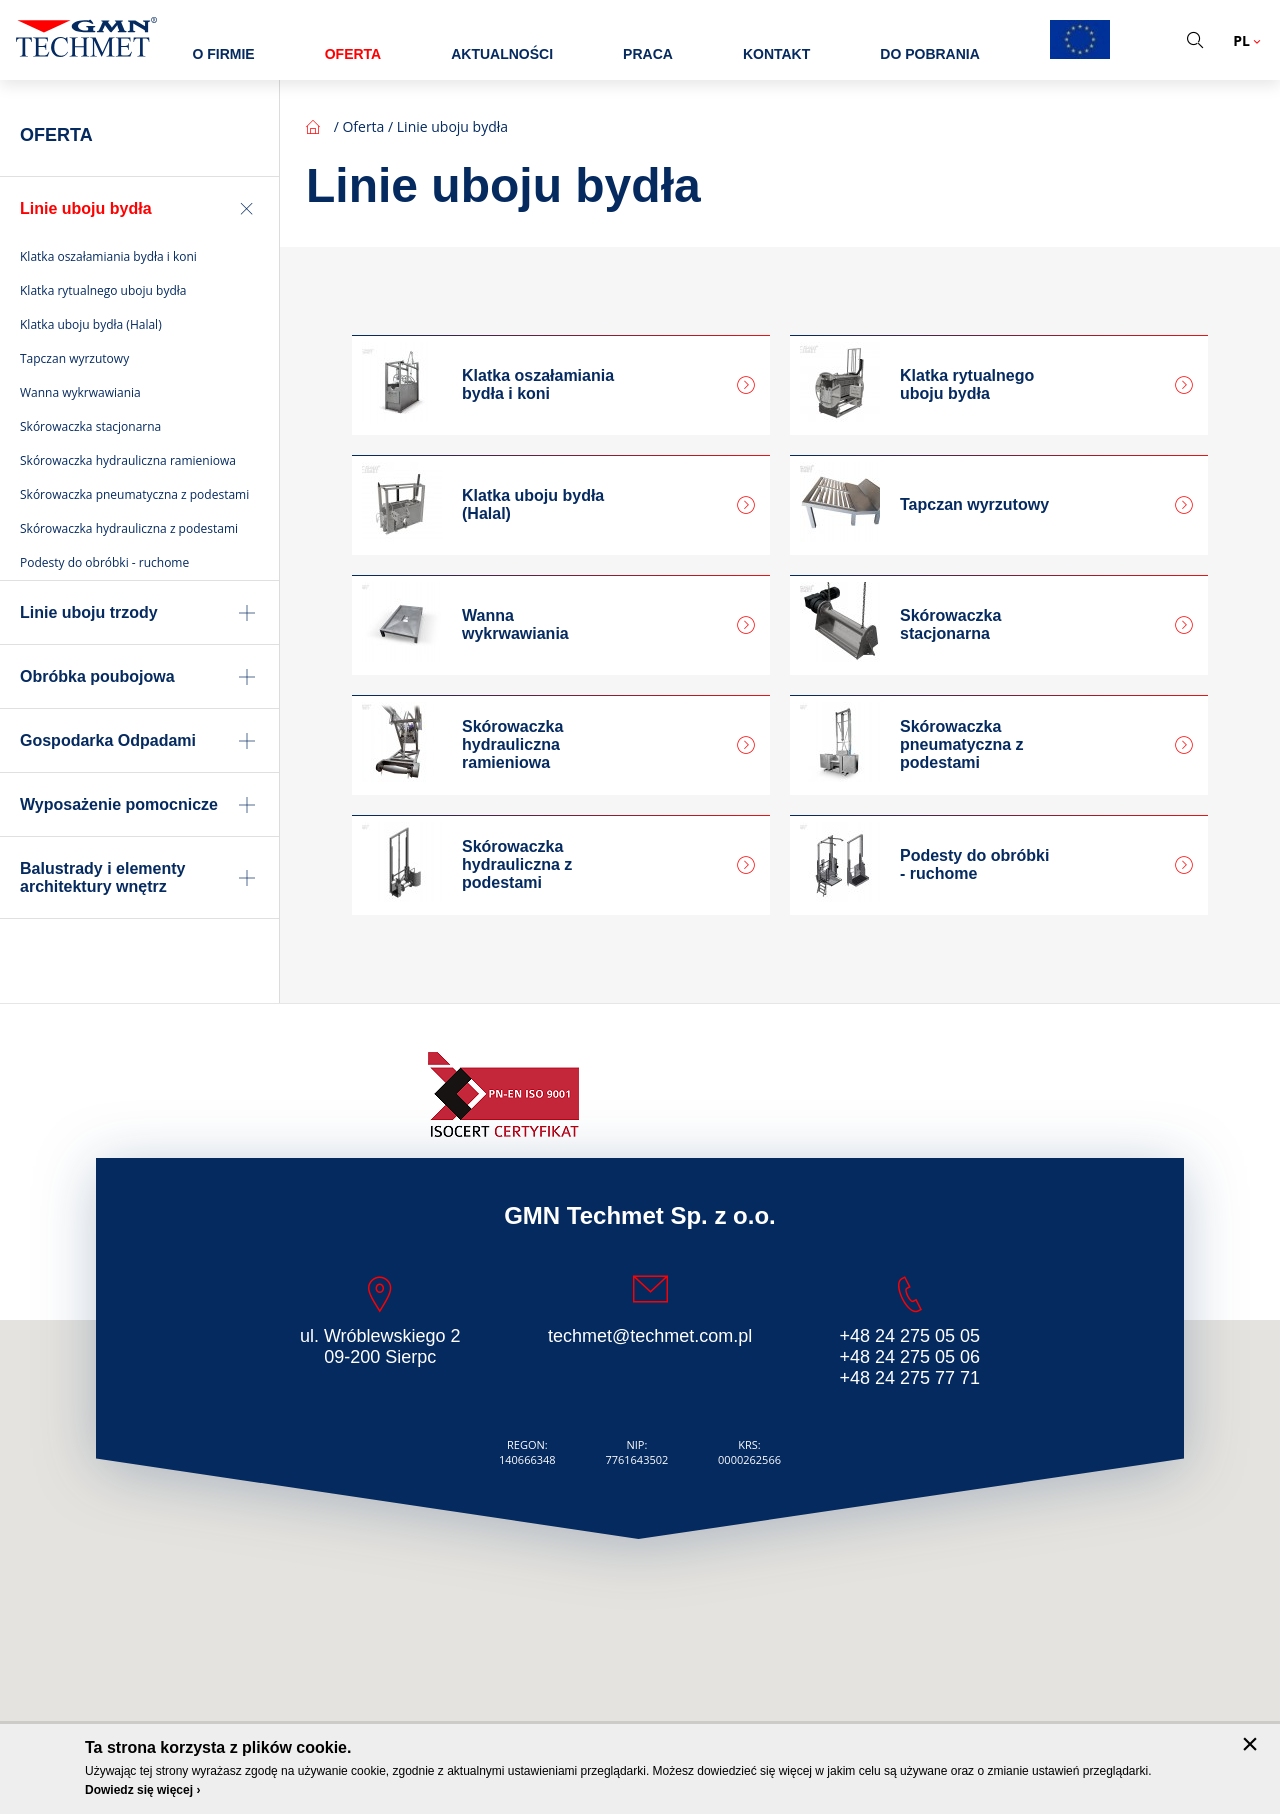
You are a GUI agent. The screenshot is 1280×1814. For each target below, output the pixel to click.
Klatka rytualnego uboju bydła (967, 384)
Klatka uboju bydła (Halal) (533, 504)
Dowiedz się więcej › (142, 1790)
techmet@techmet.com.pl (650, 1336)
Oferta (363, 126)
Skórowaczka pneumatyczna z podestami (962, 744)
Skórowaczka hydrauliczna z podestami (517, 864)
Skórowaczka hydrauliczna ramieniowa (512, 744)
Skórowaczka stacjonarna (950, 624)
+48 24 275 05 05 (909, 1336)
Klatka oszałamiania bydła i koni (538, 384)
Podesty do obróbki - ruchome (974, 864)
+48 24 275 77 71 (909, 1378)
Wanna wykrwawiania (515, 624)
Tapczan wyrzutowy (974, 504)
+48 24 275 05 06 (909, 1357)
